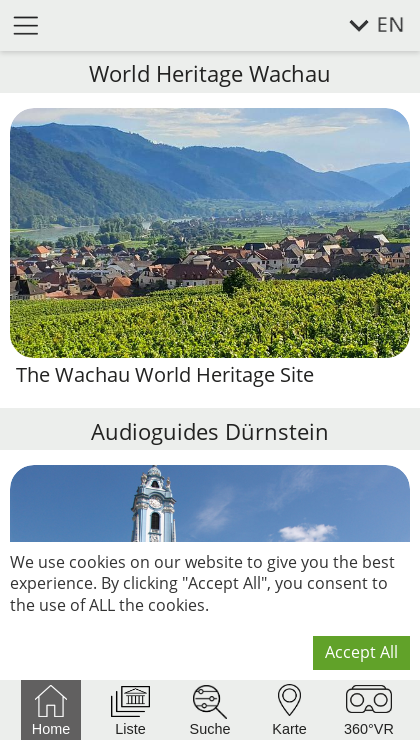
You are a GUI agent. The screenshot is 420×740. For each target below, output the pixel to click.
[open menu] (26, 24)
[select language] (365, 25)
